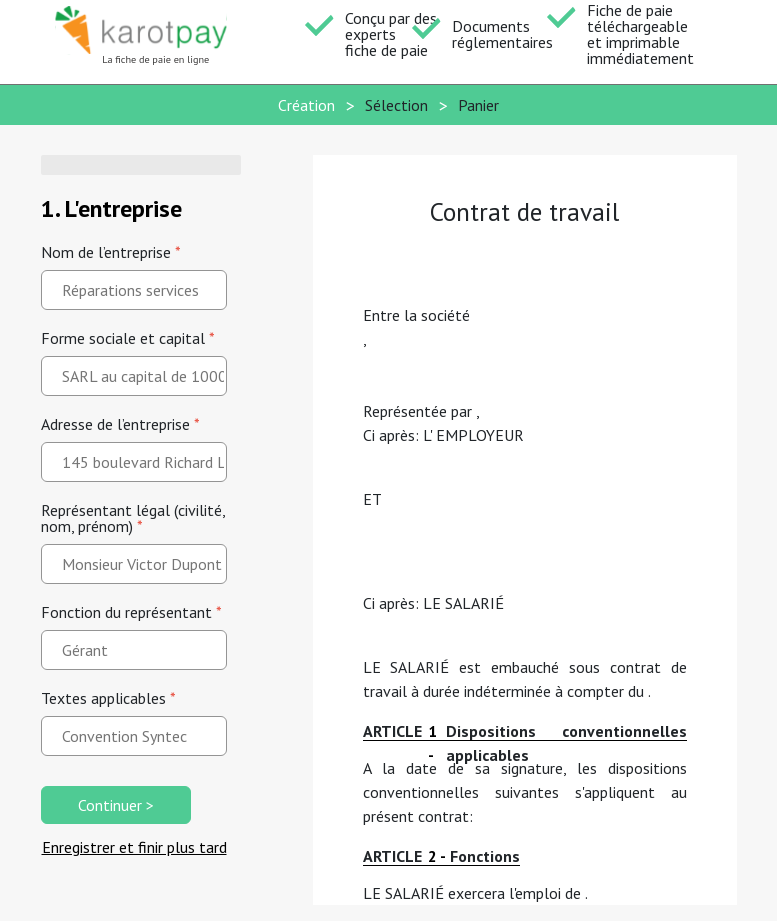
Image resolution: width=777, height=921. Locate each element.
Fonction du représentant (131, 612)
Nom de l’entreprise (111, 252)
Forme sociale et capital (128, 338)
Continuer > (116, 805)
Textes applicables (108, 698)
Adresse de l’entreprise (120, 424)
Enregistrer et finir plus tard (134, 847)
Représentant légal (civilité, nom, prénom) (133, 518)
